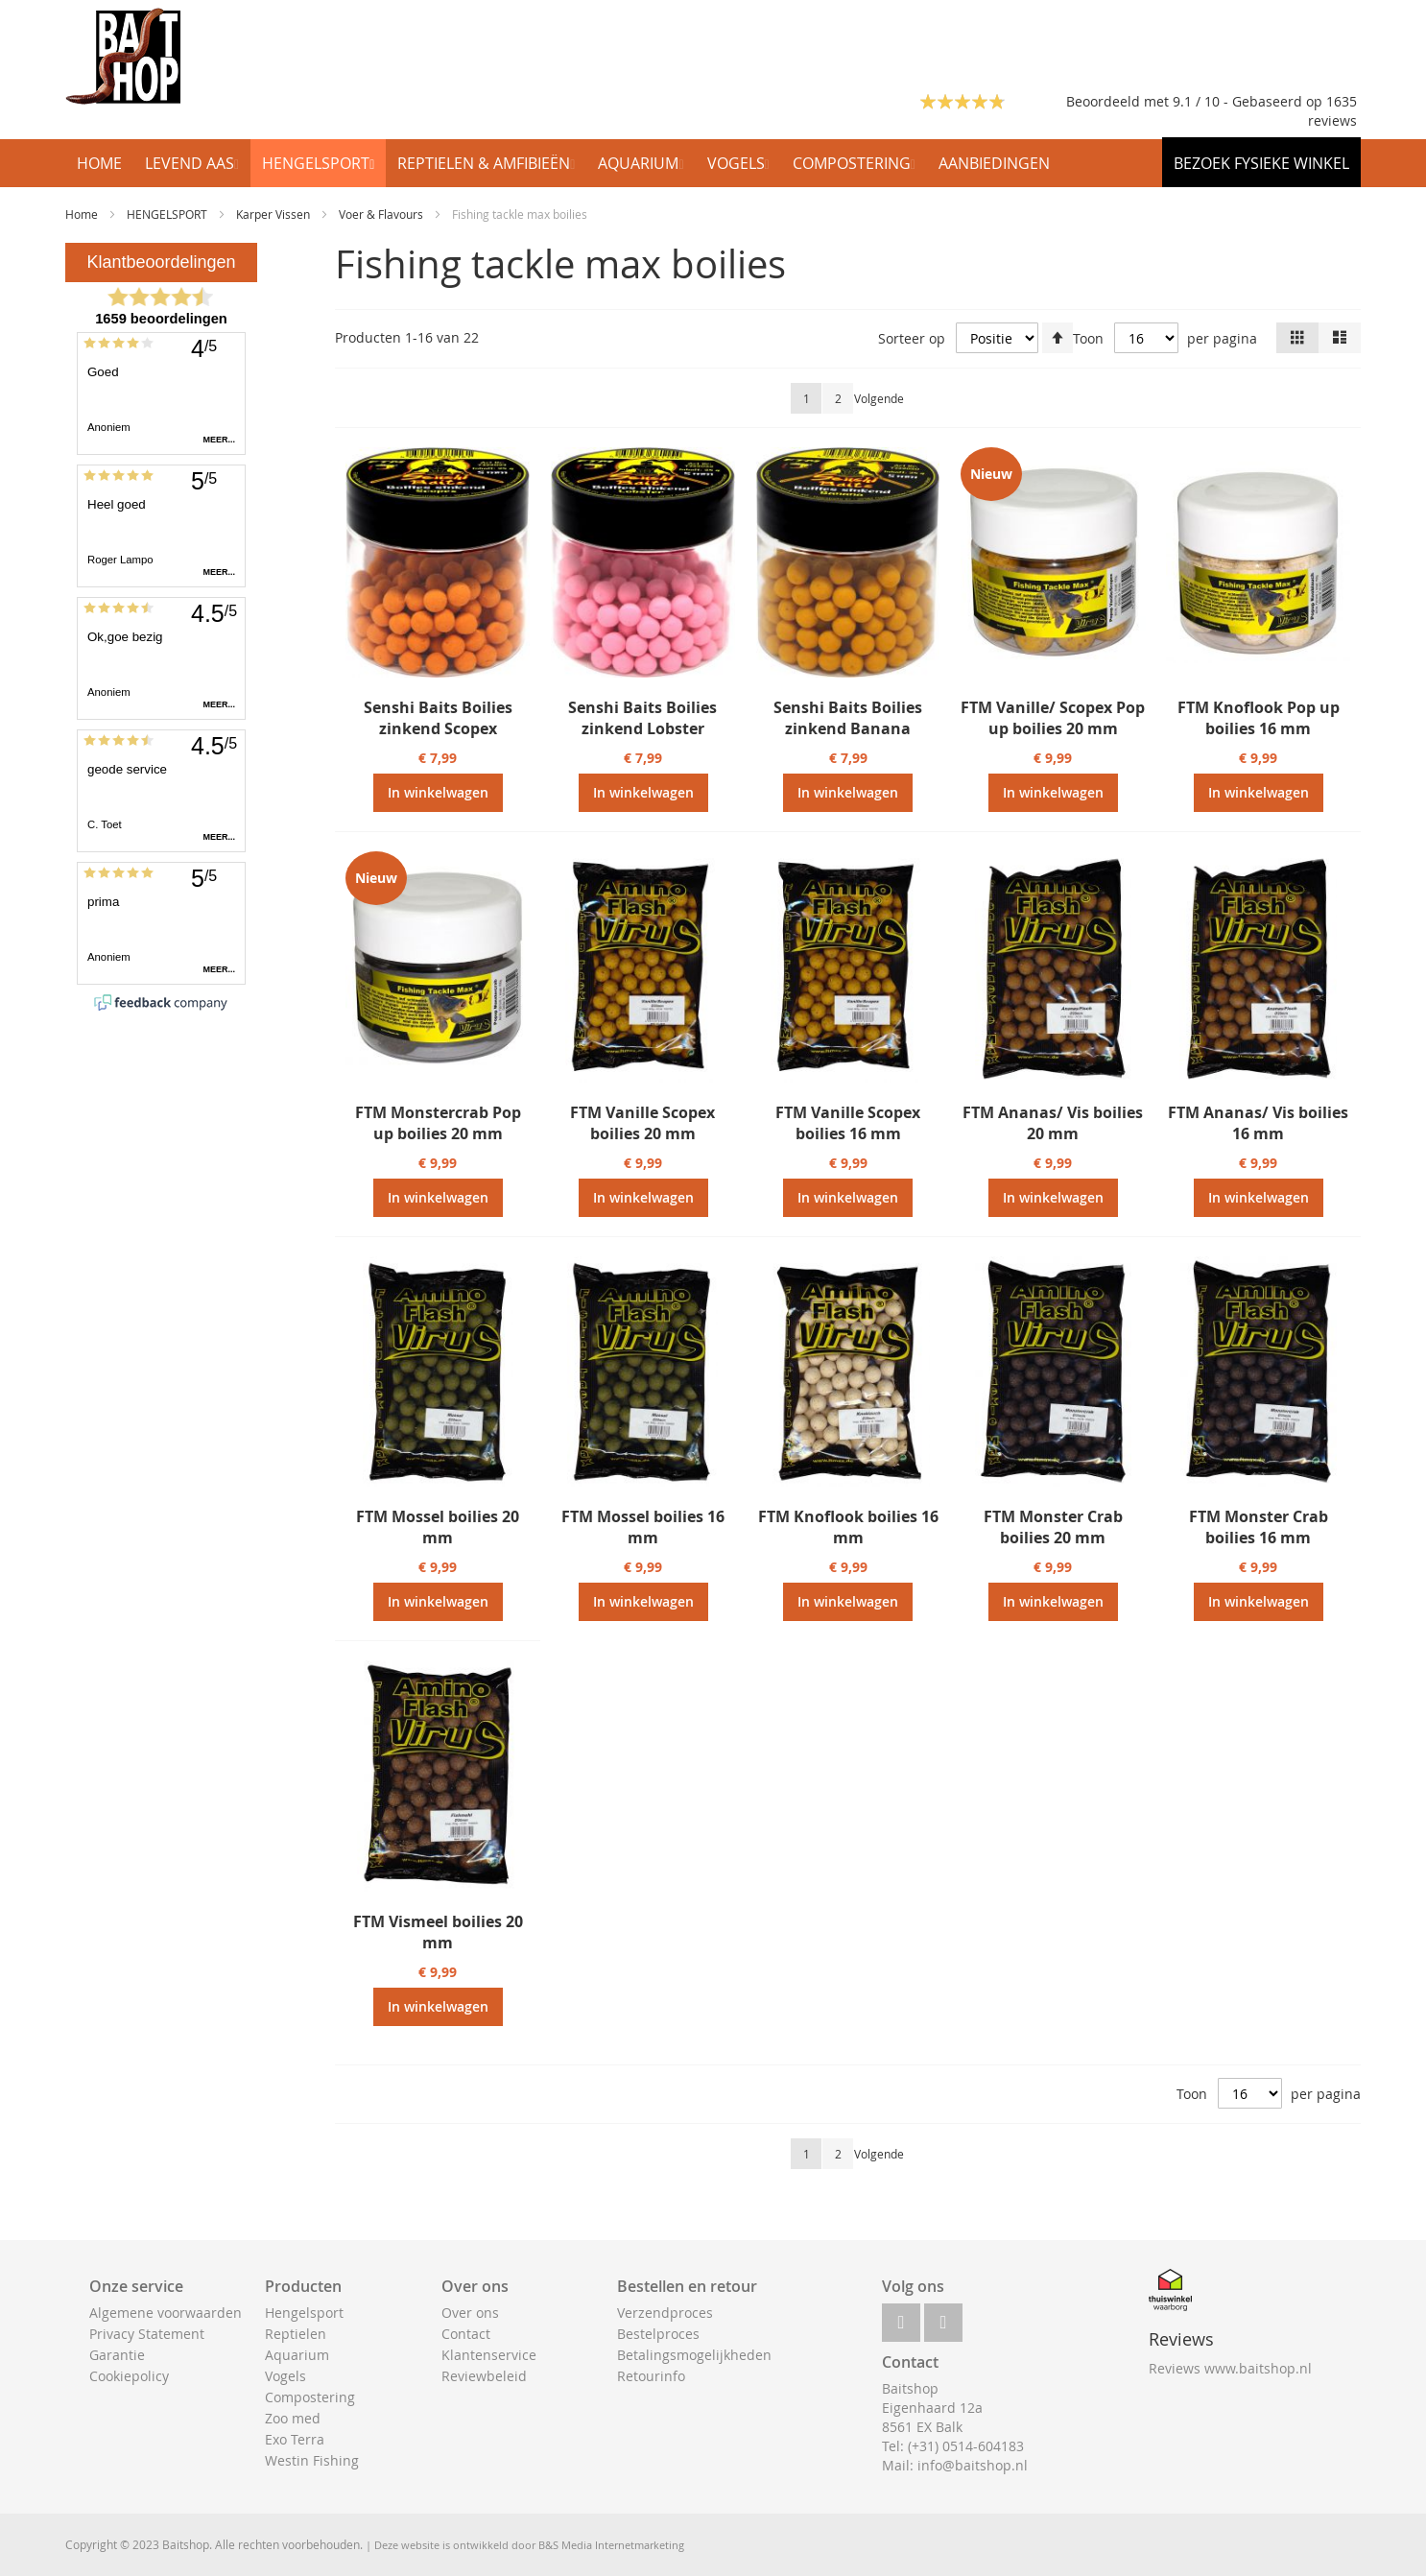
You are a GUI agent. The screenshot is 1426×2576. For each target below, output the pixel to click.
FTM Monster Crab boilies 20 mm (1053, 1527)
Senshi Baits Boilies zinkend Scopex (438, 718)
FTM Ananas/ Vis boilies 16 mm (1258, 1123)
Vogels (285, 2376)
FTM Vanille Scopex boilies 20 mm (642, 1123)
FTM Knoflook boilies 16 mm (848, 1527)
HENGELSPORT (168, 214)
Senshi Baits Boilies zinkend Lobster (642, 718)
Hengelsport (304, 2312)
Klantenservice (488, 2355)
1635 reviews (1332, 111)
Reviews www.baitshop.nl (1230, 2368)
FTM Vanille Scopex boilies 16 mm (847, 1123)
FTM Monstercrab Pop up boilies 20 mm (438, 1123)
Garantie (117, 2355)
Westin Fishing (312, 2460)
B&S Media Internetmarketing (611, 2545)
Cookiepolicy (129, 2376)
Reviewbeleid (484, 2376)
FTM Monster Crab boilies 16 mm (1258, 1527)
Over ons (470, 2312)
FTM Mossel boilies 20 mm (437, 1527)
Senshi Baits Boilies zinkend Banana (847, 718)
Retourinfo (651, 2376)
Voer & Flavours (382, 214)
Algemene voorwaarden (165, 2312)
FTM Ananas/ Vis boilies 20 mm (1053, 1123)
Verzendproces (665, 2312)
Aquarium (297, 2355)
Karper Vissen (274, 214)
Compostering (310, 2397)
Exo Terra (294, 2439)
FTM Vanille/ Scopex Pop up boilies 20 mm (1053, 718)
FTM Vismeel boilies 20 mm (438, 1932)
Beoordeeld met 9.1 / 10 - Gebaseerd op (1196, 101)
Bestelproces (658, 2334)
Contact (465, 2334)
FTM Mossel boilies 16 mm (643, 1527)
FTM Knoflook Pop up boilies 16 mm (1258, 718)
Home (83, 214)
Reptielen (295, 2334)
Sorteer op (911, 338)
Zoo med (293, 2418)
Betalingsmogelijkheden (694, 2355)
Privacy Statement (146, 2334)
